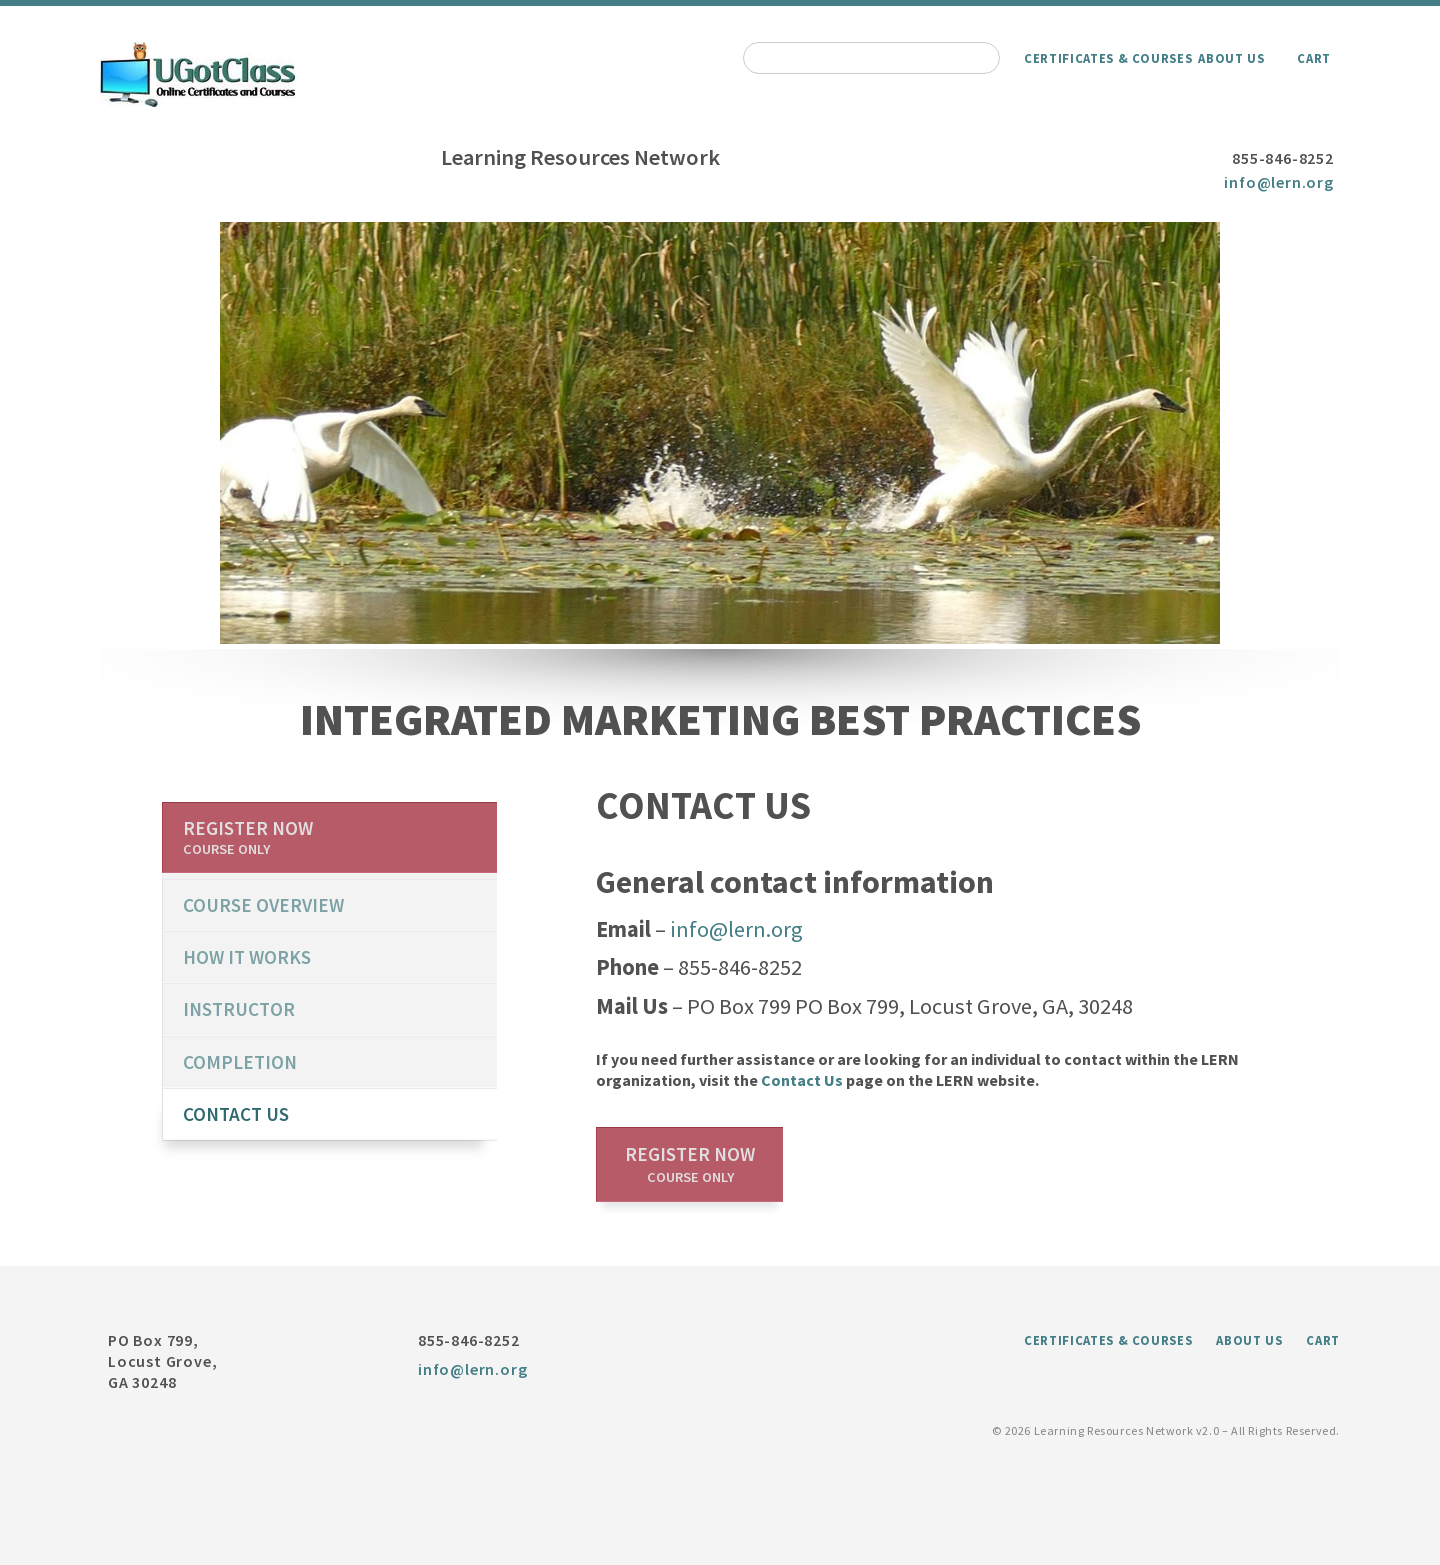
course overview (263, 905)
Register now (690, 1164)
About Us (1231, 58)
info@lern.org (1278, 182)
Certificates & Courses (1108, 58)
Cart (1314, 58)
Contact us (236, 1114)
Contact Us (802, 1080)
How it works (247, 957)
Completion (240, 1062)
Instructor (239, 1009)
